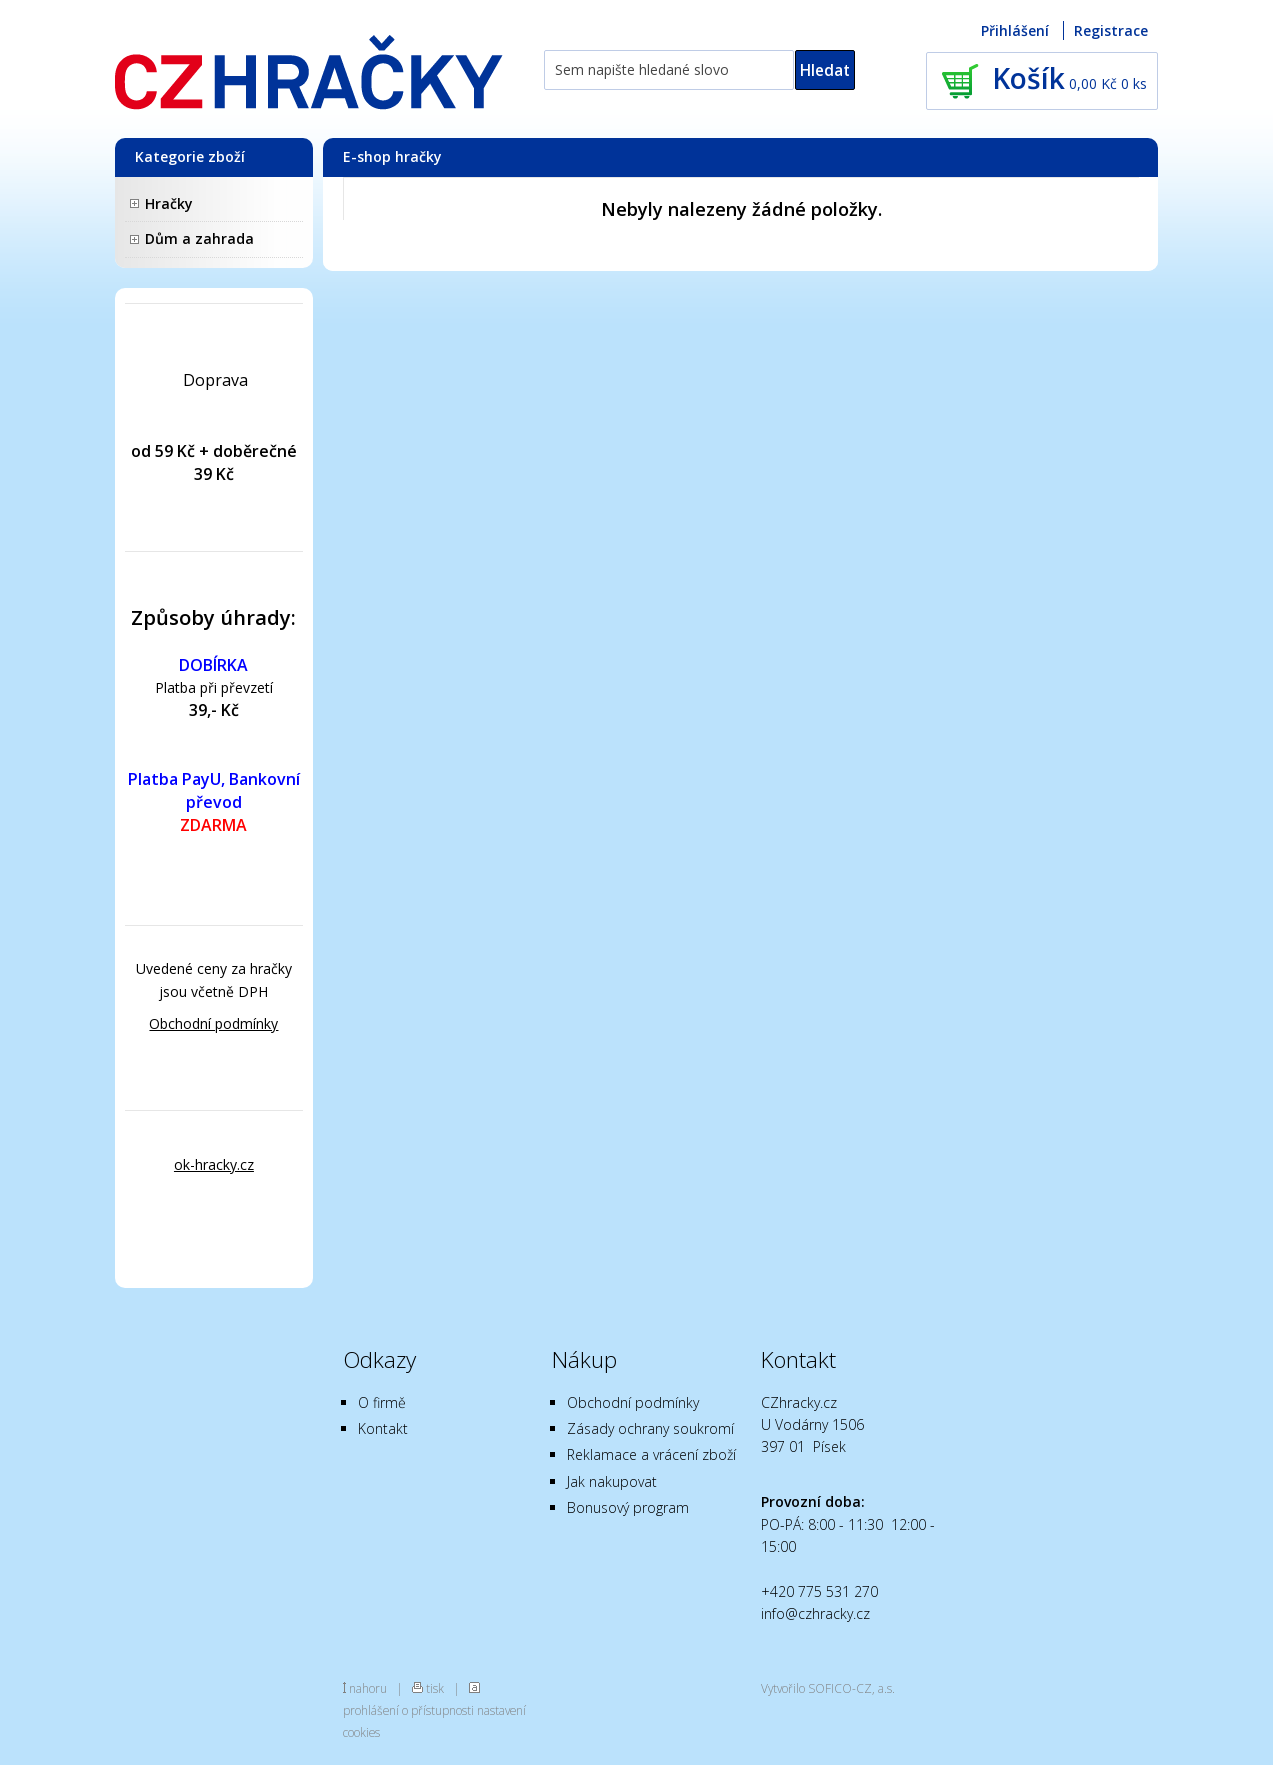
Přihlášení (1015, 30)
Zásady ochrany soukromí (650, 1428)
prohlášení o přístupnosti (408, 1710)
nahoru (368, 1688)
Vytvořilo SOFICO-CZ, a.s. (828, 1688)
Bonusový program (628, 1507)
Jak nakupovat (612, 1481)
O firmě (382, 1402)
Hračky (169, 203)
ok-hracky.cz (214, 1164)
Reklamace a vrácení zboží (651, 1454)
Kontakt (383, 1428)
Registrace (1111, 30)
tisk (435, 1688)
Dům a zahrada (199, 238)
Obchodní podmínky (213, 1023)
